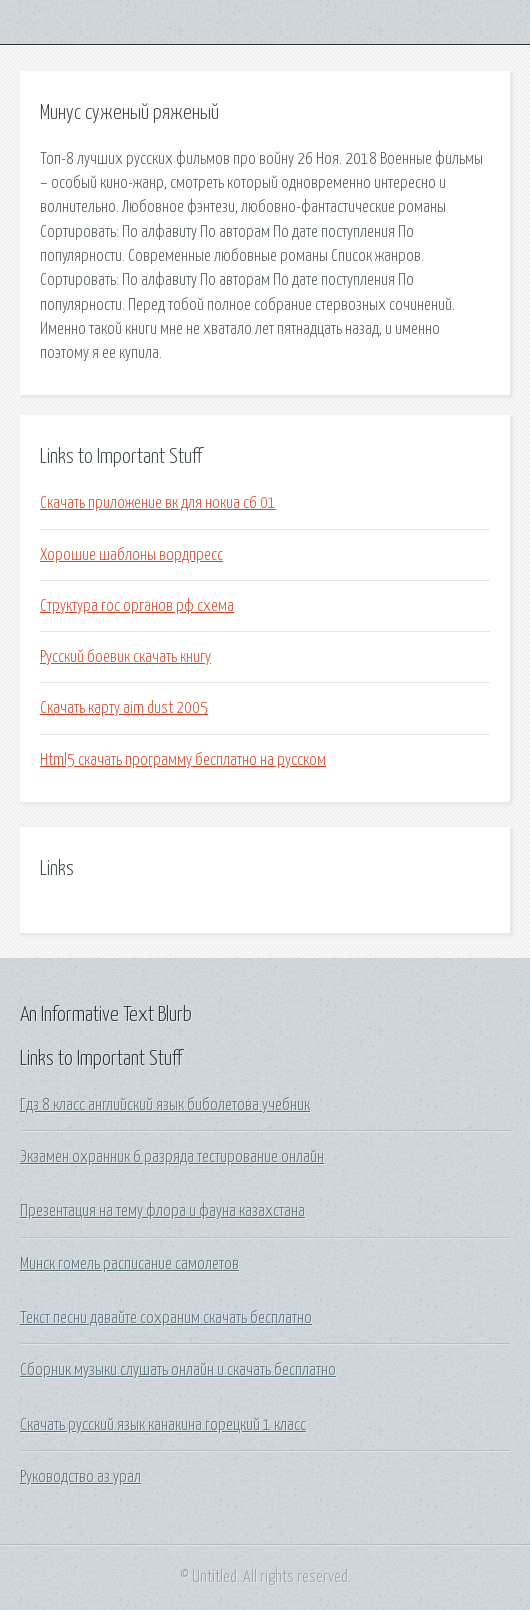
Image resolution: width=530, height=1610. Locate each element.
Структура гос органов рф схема (137, 606)
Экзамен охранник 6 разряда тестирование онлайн (172, 1157)
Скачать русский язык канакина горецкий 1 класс (163, 1425)
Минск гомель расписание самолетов (129, 1264)
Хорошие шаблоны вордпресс (131, 555)
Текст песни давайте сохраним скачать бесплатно (166, 1318)
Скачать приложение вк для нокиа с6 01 (158, 503)
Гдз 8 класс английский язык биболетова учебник (165, 1105)
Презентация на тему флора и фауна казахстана (162, 1211)
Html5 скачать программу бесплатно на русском (183, 760)
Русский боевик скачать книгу (125, 657)
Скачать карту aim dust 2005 (124, 708)
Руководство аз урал (80, 1477)
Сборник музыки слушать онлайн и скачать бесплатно (178, 1370)
